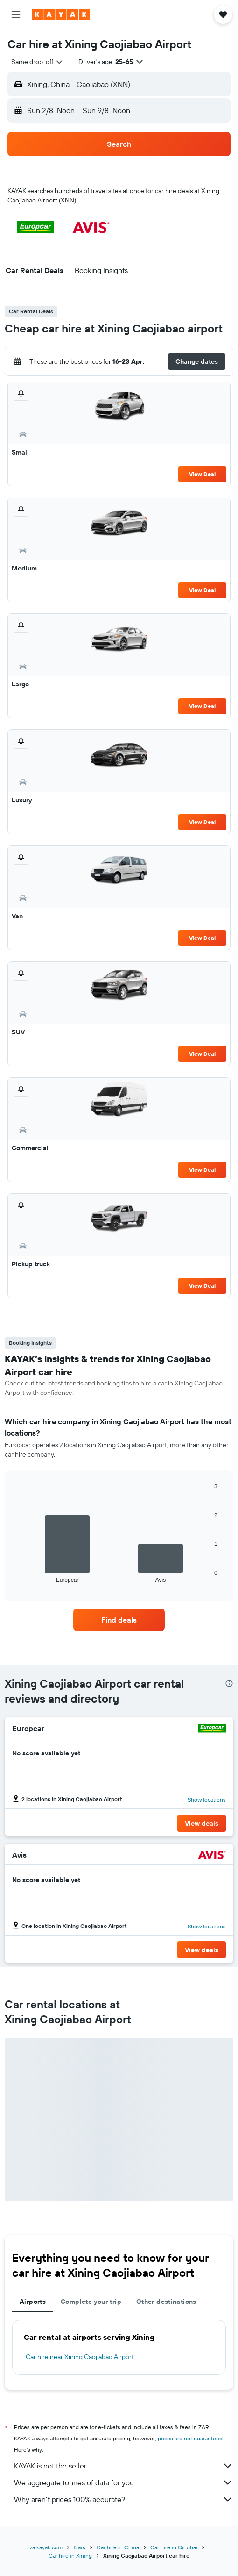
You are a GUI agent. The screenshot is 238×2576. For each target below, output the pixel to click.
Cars (79, 2547)
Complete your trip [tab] (91, 2301)
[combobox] (37, 61)
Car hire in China (118, 2547)
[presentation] (229, 1683)
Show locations (207, 1799)
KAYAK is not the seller (123, 2465)
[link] (119, 1620)
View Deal (202, 473)
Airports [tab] (33, 2301)
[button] (16, 14)
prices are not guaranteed (190, 2438)
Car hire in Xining (70, 2555)
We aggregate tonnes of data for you (123, 2482)
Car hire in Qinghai (173, 2547)
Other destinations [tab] (166, 2301)
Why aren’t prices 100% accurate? (123, 2499)
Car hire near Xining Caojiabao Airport (80, 2356)
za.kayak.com (46, 2547)
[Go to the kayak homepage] (61, 14)
